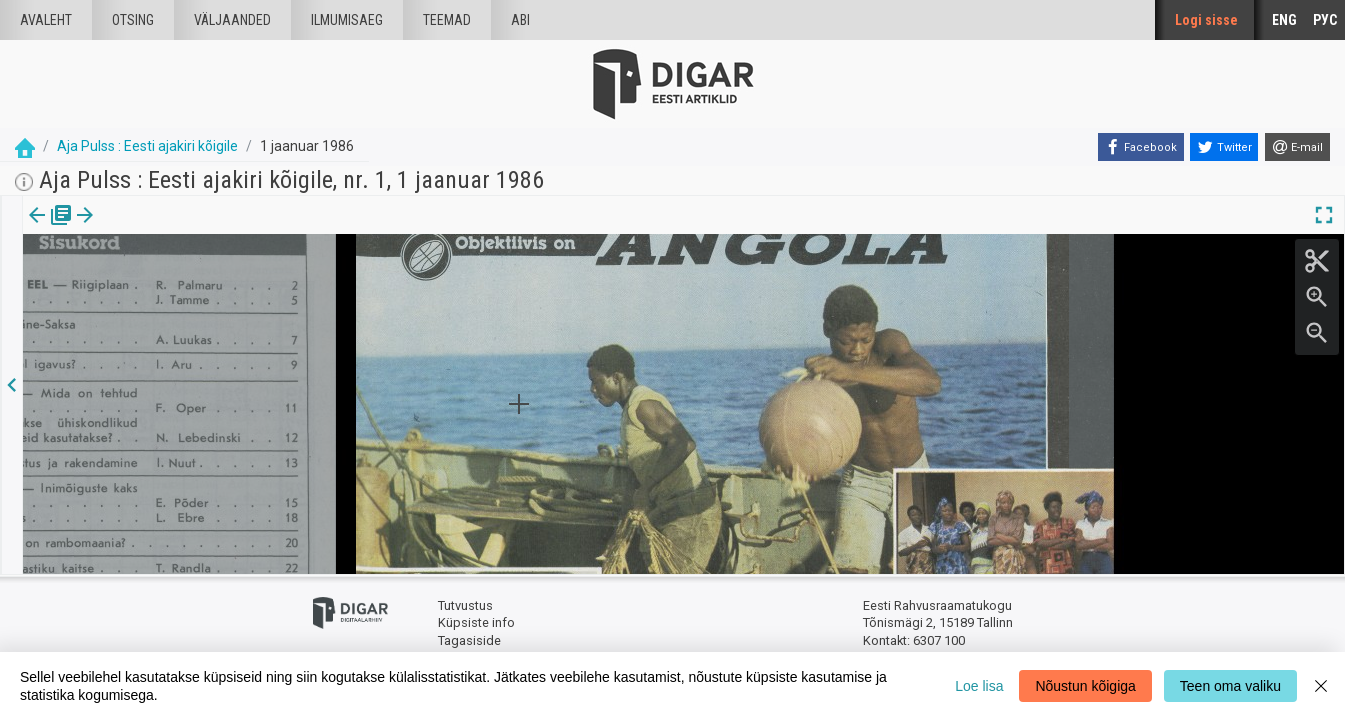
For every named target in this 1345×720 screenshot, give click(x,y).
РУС (1325, 20)
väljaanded (232, 20)
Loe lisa (979, 686)
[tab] (50, 229)
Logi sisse (1206, 20)
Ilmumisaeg (347, 20)
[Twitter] (1224, 147)
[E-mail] (1297, 147)
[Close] (1321, 686)
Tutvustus (465, 605)
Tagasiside (469, 640)
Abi (520, 20)
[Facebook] (1141, 147)
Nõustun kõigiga (1085, 686)
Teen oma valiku (1230, 686)
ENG (1284, 20)
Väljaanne (50, 229)
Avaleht (46, 20)
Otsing (133, 20)
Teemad (447, 20)
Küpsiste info (476, 622)
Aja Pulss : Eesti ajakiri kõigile (147, 146)
